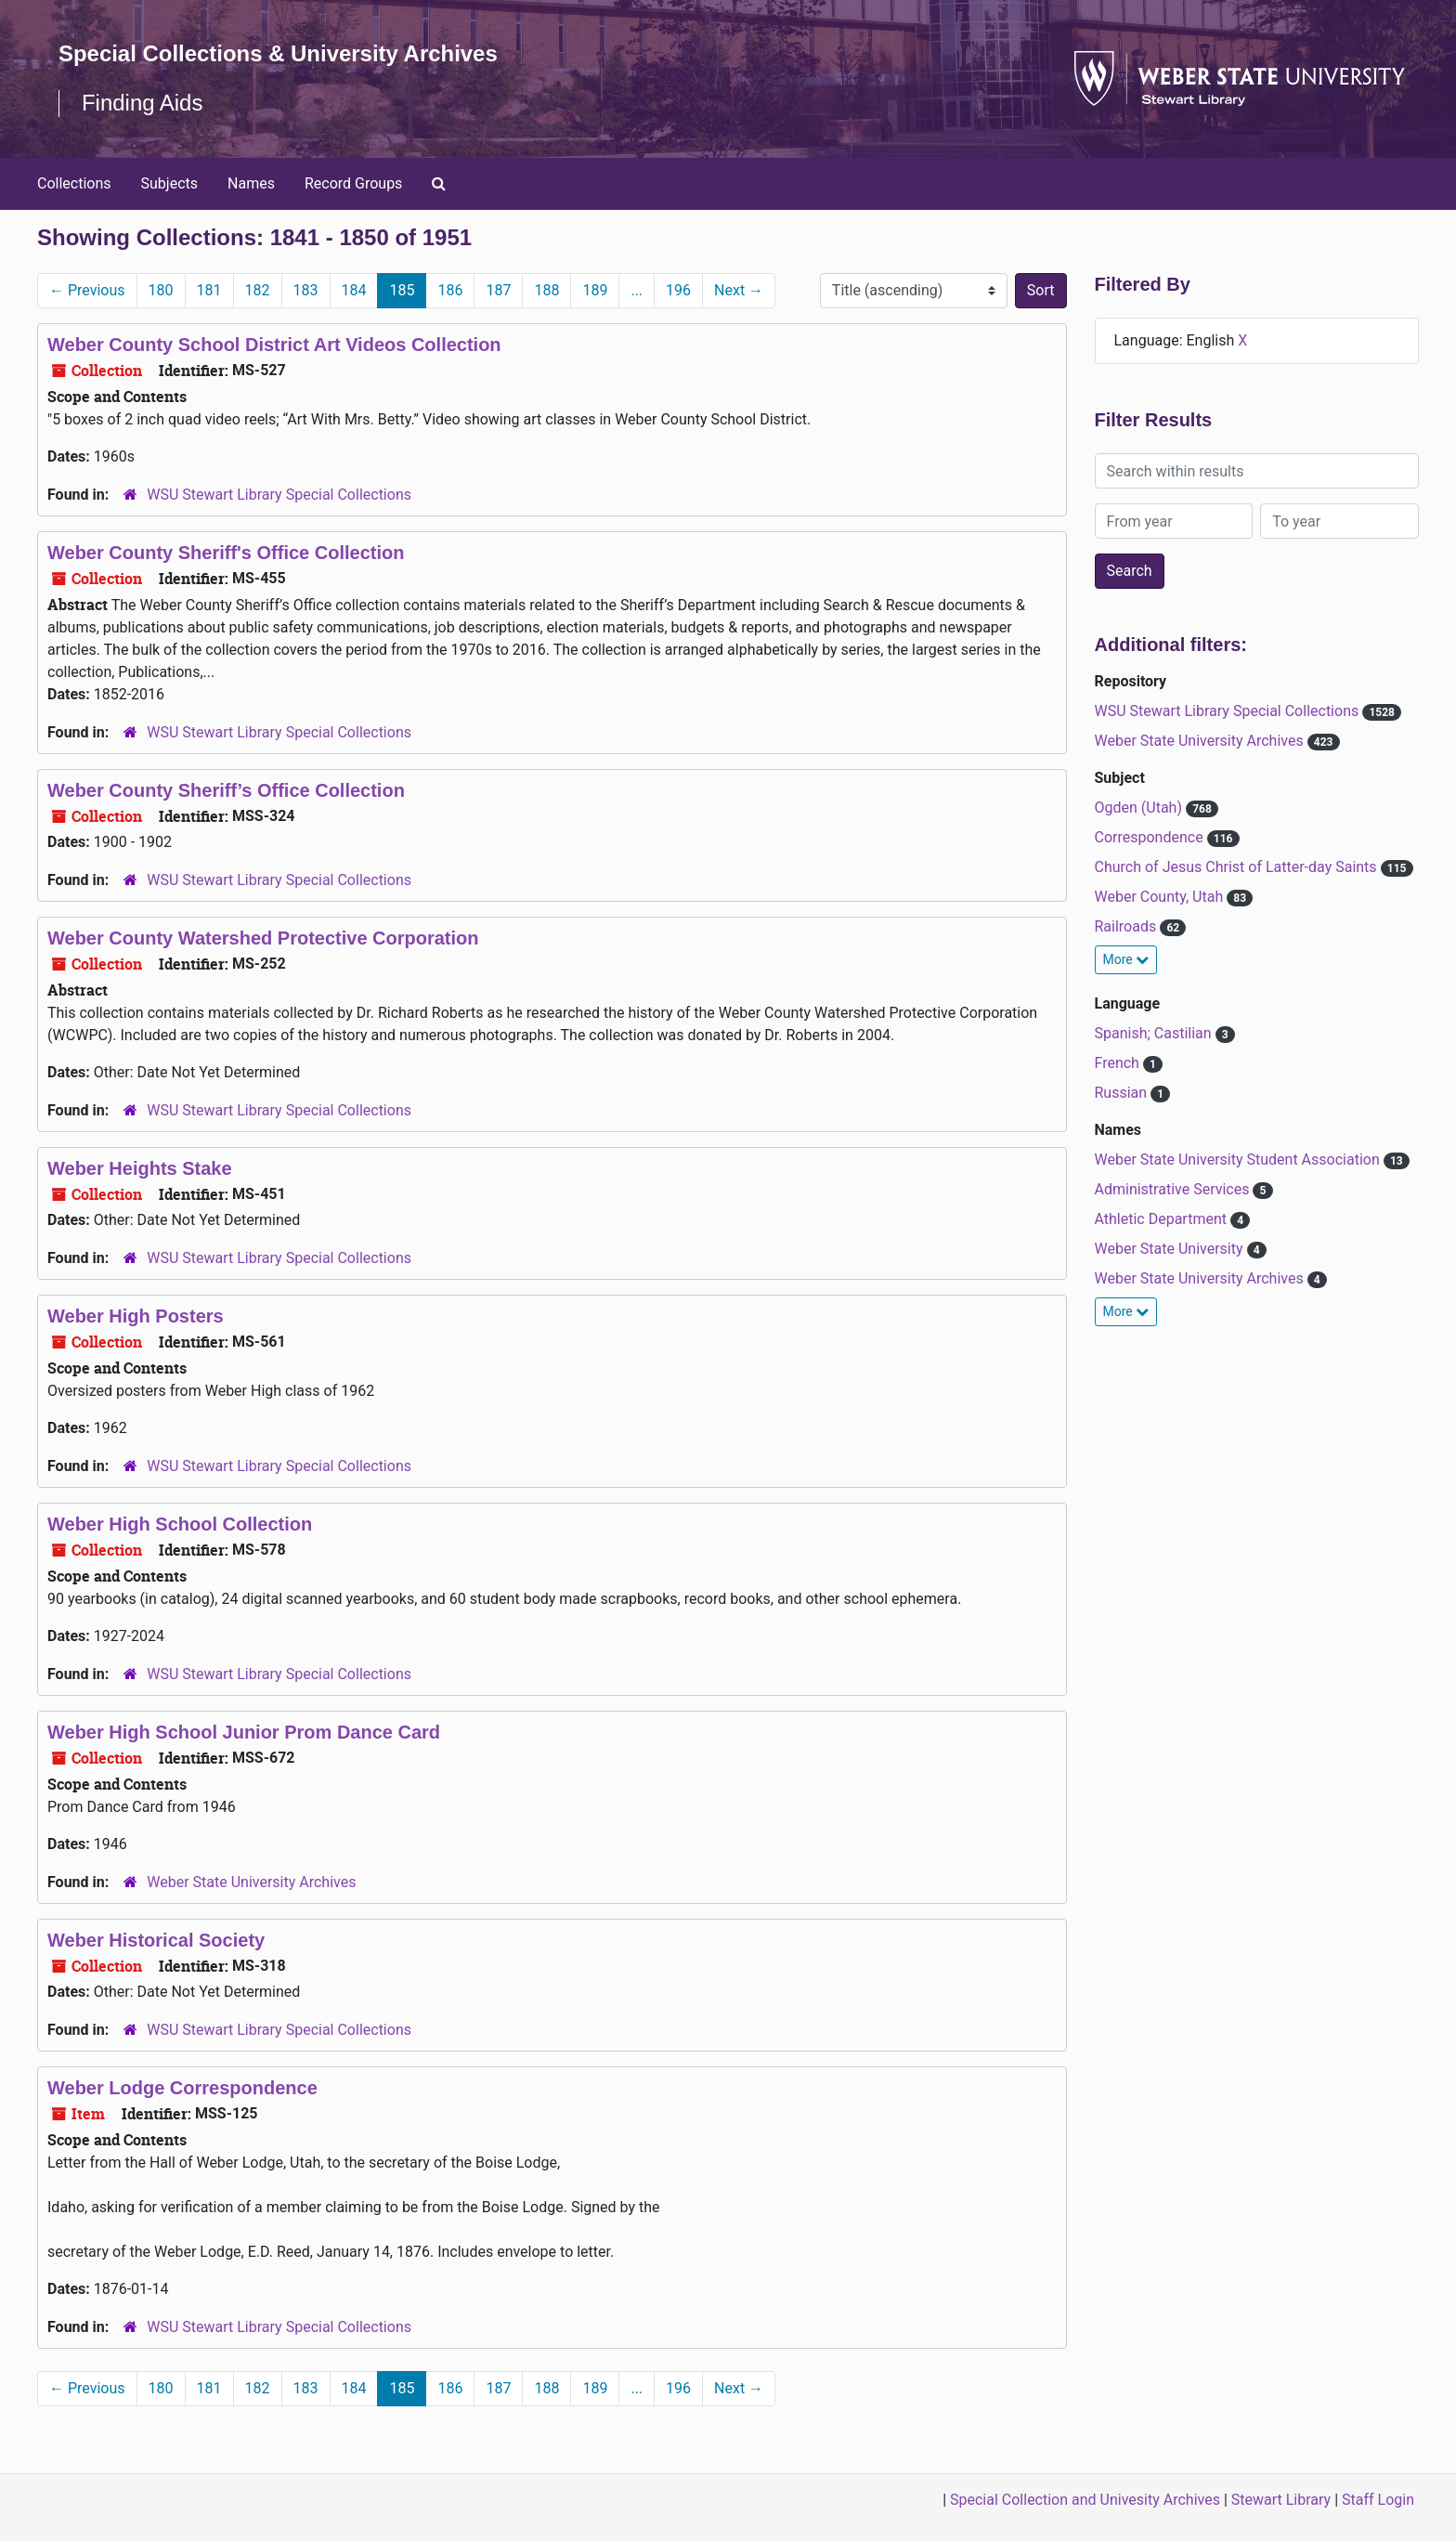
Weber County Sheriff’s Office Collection (226, 790)
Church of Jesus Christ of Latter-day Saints (1238, 867)
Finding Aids (142, 102)
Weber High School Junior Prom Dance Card (243, 1732)
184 (354, 290)
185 (401, 290)
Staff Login (1378, 2499)
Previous (87, 290)
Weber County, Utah (1161, 897)
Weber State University (1171, 1248)
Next (738, 290)
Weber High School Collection (179, 1524)
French (1119, 1063)
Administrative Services (1174, 1189)
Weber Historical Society (156, 1940)
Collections (74, 183)
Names (251, 183)
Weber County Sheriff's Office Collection (225, 552)
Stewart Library (1281, 2499)
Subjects (169, 183)
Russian (1123, 1092)
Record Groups (353, 183)
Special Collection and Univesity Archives (1085, 2499)
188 (546, 290)
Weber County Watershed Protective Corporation (263, 938)
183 (305, 290)
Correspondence (1151, 837)
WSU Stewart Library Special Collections (279, 494)
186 (449, 290)
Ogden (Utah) (1140, 807)
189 (594, 290)
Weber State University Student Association (1239, 1159)
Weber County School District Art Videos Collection (274, 344)
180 (161, 290)
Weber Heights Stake (139, 1168)
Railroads (1128, 926)
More (1126, 959)
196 (678, 290)
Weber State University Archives (251, 1882)
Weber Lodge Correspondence (182, 2088)
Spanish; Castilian (1155, 1033)
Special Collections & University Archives (278, 53)
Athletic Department (1162, 1219)
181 (209, 290)
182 (257, 290)
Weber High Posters (135, 1316)
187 (498, 290)
